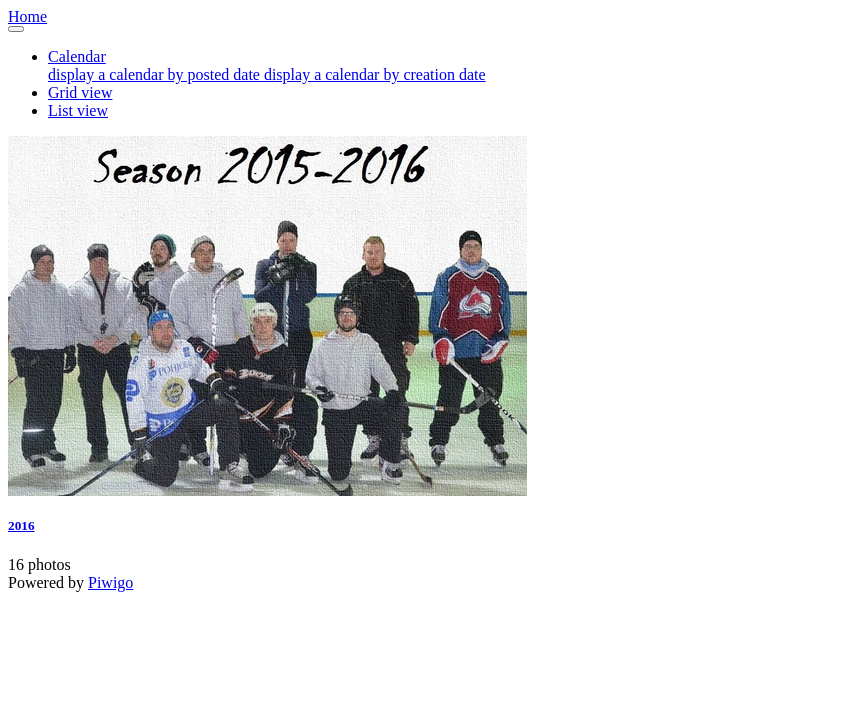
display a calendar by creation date (375, 74)
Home (27, 16)
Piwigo (110, 582)
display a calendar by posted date (156, 74)
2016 (21, 525)
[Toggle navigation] (16, 29)
